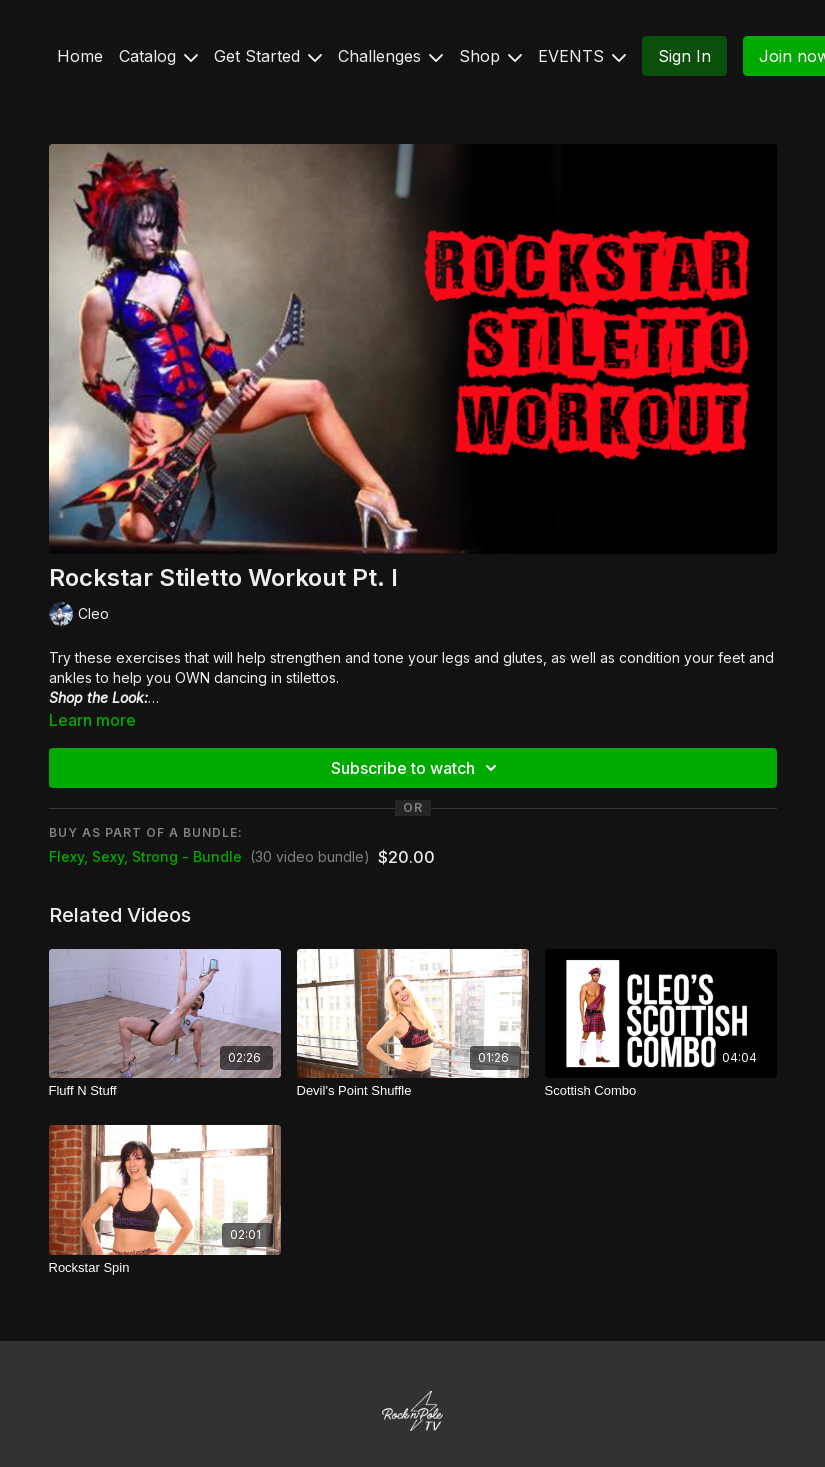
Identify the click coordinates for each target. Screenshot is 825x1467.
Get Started (268, 56)
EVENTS (582, 56)
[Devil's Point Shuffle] (413, 1091)
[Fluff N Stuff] (165, 1091)
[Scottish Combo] (661, 1091)
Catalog (158, 56)
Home (80, 56)
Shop (490, 56)
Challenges (390, 56)
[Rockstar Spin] (165, 1268)
